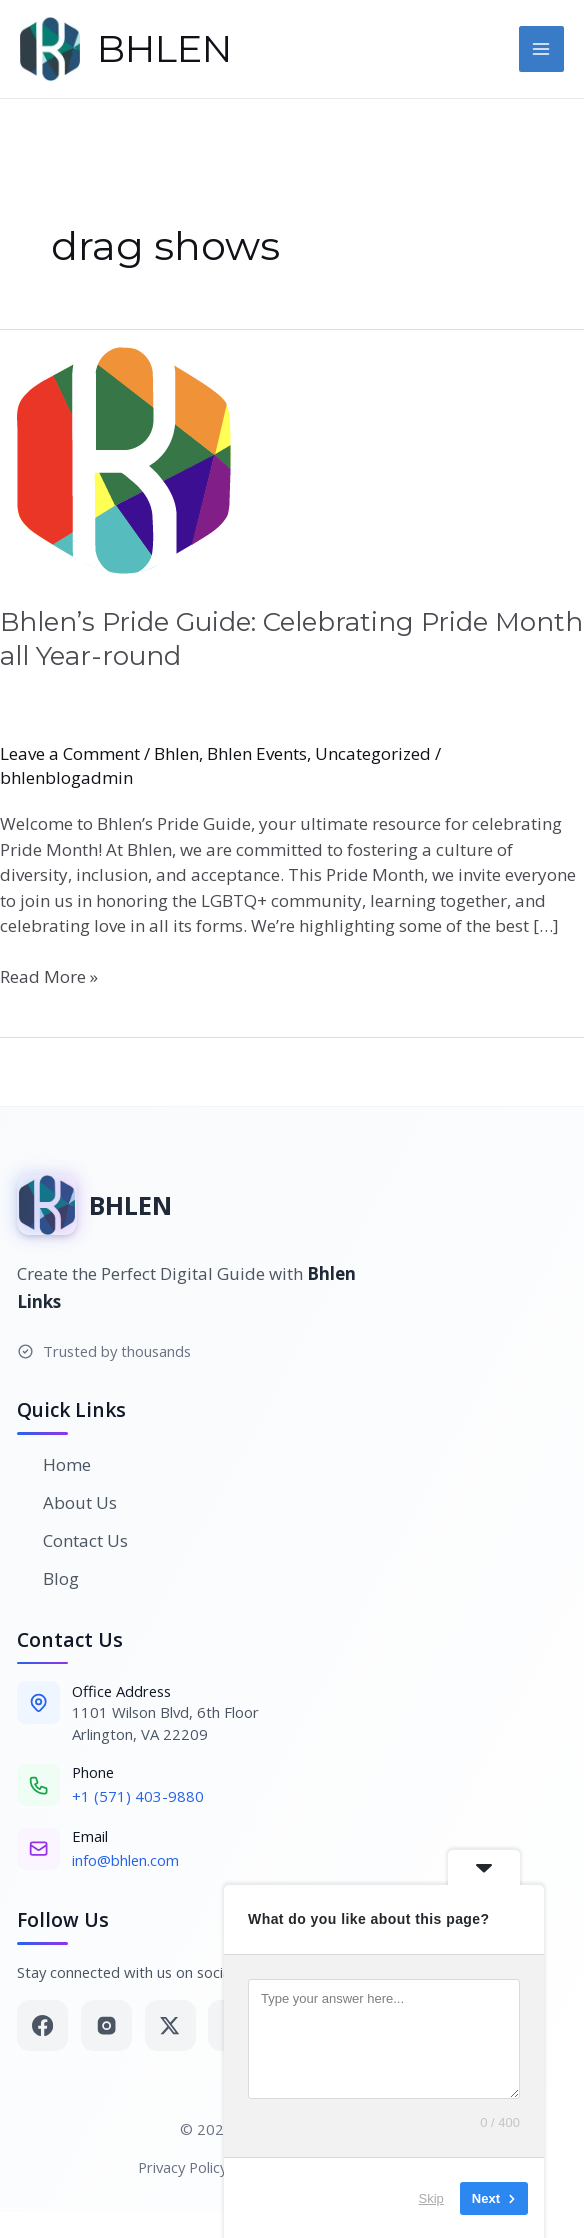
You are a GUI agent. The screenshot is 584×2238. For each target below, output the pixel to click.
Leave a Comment (70, 753)
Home (54, 1464)
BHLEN (164, 48)
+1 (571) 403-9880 (138, 1796)
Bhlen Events (257, 753)
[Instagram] (106, 2025)
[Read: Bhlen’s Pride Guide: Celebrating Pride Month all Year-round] (292, 455)
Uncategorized (373, 753)
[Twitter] (170, 2025)
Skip (431, 2197)
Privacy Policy (182, 2167)
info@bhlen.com (125, 1860)
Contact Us (72, 1540)
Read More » (49, 976)
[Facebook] (42, 2025)
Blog (48, 1578)
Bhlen (176, 753)
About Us (67, 1502)
